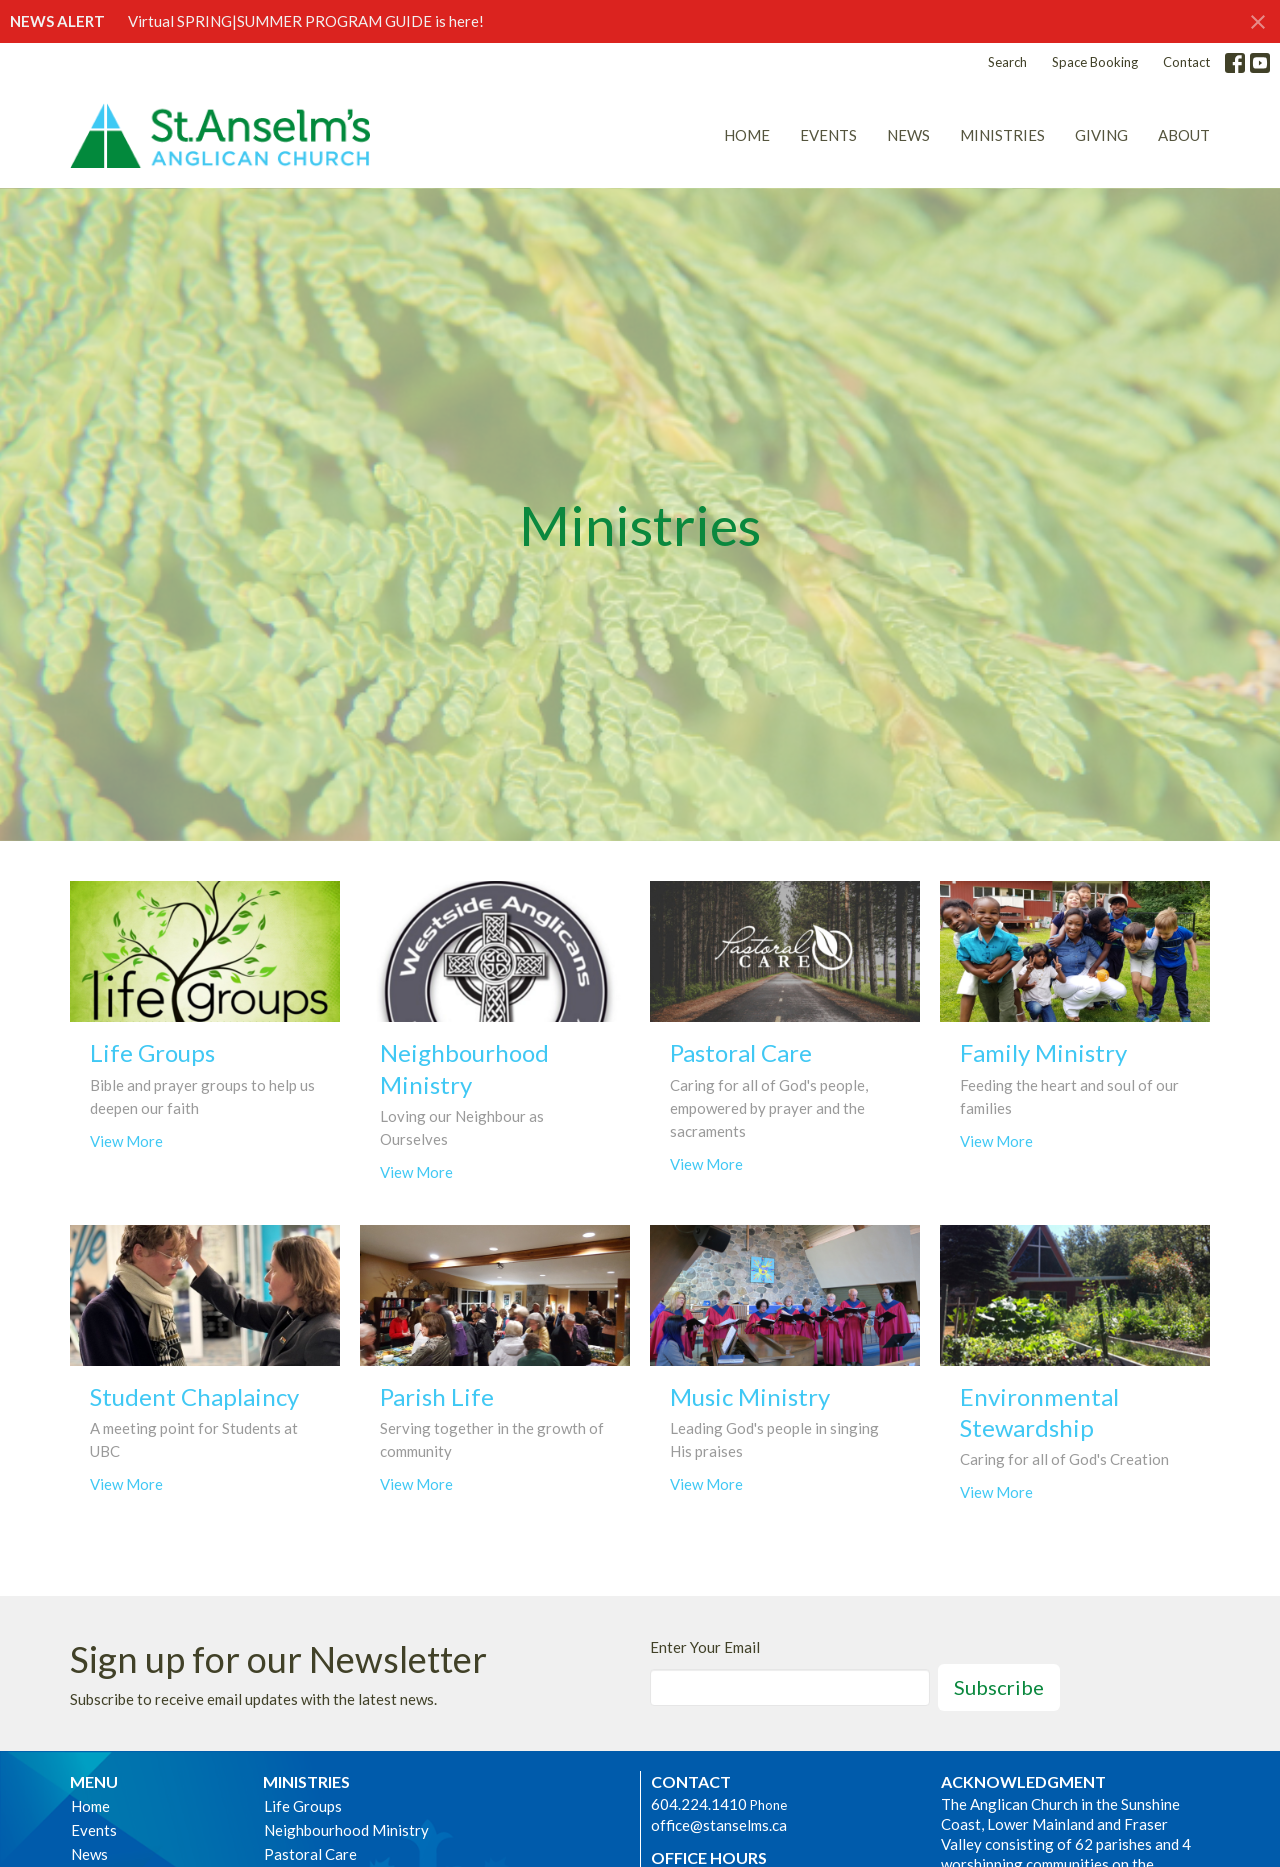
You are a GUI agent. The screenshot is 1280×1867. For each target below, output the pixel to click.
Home (747, 135)
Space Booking (1095, 62)
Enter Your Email (705, 1647)
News (908, 135)
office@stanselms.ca (719, 1825)
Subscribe (999, 1687)
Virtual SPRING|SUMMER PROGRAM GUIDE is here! (306, 21)
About (1184, 135)
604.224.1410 (699, 1804)
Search (1007, 62)
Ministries (1002, 135)
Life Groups (303, 1806)
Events (828, 135)
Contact (1186, 62)
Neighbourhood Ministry (346, 1830)
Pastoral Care (310, 1854)
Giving (1101, 135)
